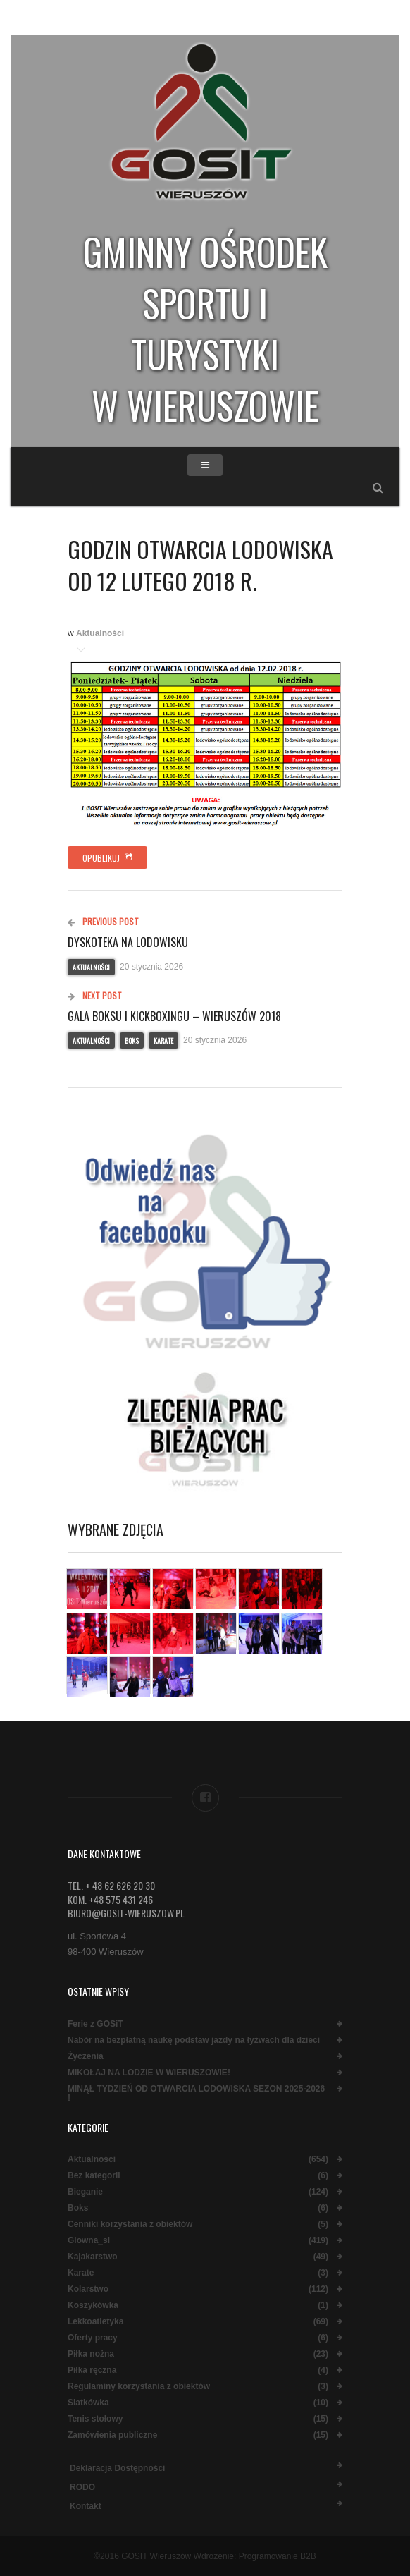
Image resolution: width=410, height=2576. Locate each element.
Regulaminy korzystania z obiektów (139, 2386)
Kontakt (85, 2506)
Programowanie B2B (277, 2556)
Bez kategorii (94, 2175)
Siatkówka (88, 2402)
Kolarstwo (88, 2289)
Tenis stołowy (95, 2419)
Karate (163, 1040)
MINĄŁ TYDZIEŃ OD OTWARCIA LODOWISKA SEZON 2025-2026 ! (196, 2093)
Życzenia (86, 2056)
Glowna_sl (89, 2240)
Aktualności (100, 633)
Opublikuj (107, 858)
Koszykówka (93, 2305)
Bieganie (85, 2192)
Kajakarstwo (93, 2256)
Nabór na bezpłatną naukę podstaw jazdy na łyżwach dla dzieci (194, 2040)
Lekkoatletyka (95, 2321)
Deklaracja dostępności (117, 2468)
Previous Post (103, 921)
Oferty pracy (93, 2338)
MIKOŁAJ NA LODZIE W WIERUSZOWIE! (149, 2072)
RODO (82, 2487)
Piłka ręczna (92, 2370)
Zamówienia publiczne (112, 2435)
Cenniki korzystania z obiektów (130, 2224)
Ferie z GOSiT (95, 2024)
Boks (132, 1040)
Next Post (95, 995)
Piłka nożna (91, 2354)
